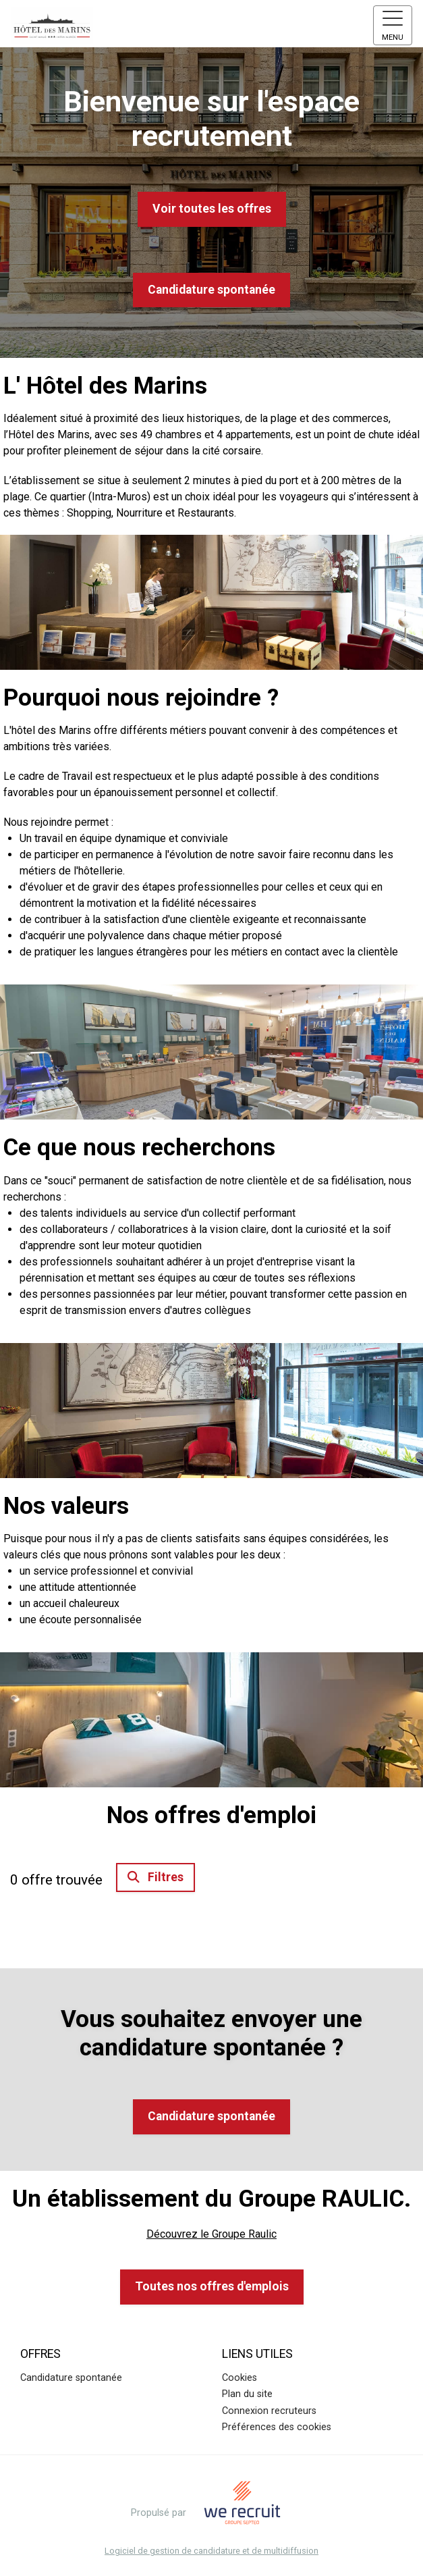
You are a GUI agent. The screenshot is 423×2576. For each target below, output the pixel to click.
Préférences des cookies (276, 2427)
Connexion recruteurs (269, 2411)
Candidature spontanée (211, 289)
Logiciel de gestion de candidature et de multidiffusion (211, 2551)
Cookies (239, 2378)
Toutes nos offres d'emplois (212, 2286)
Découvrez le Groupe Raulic (211, 2234)
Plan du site (247, 2394)
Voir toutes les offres (211, 208)
